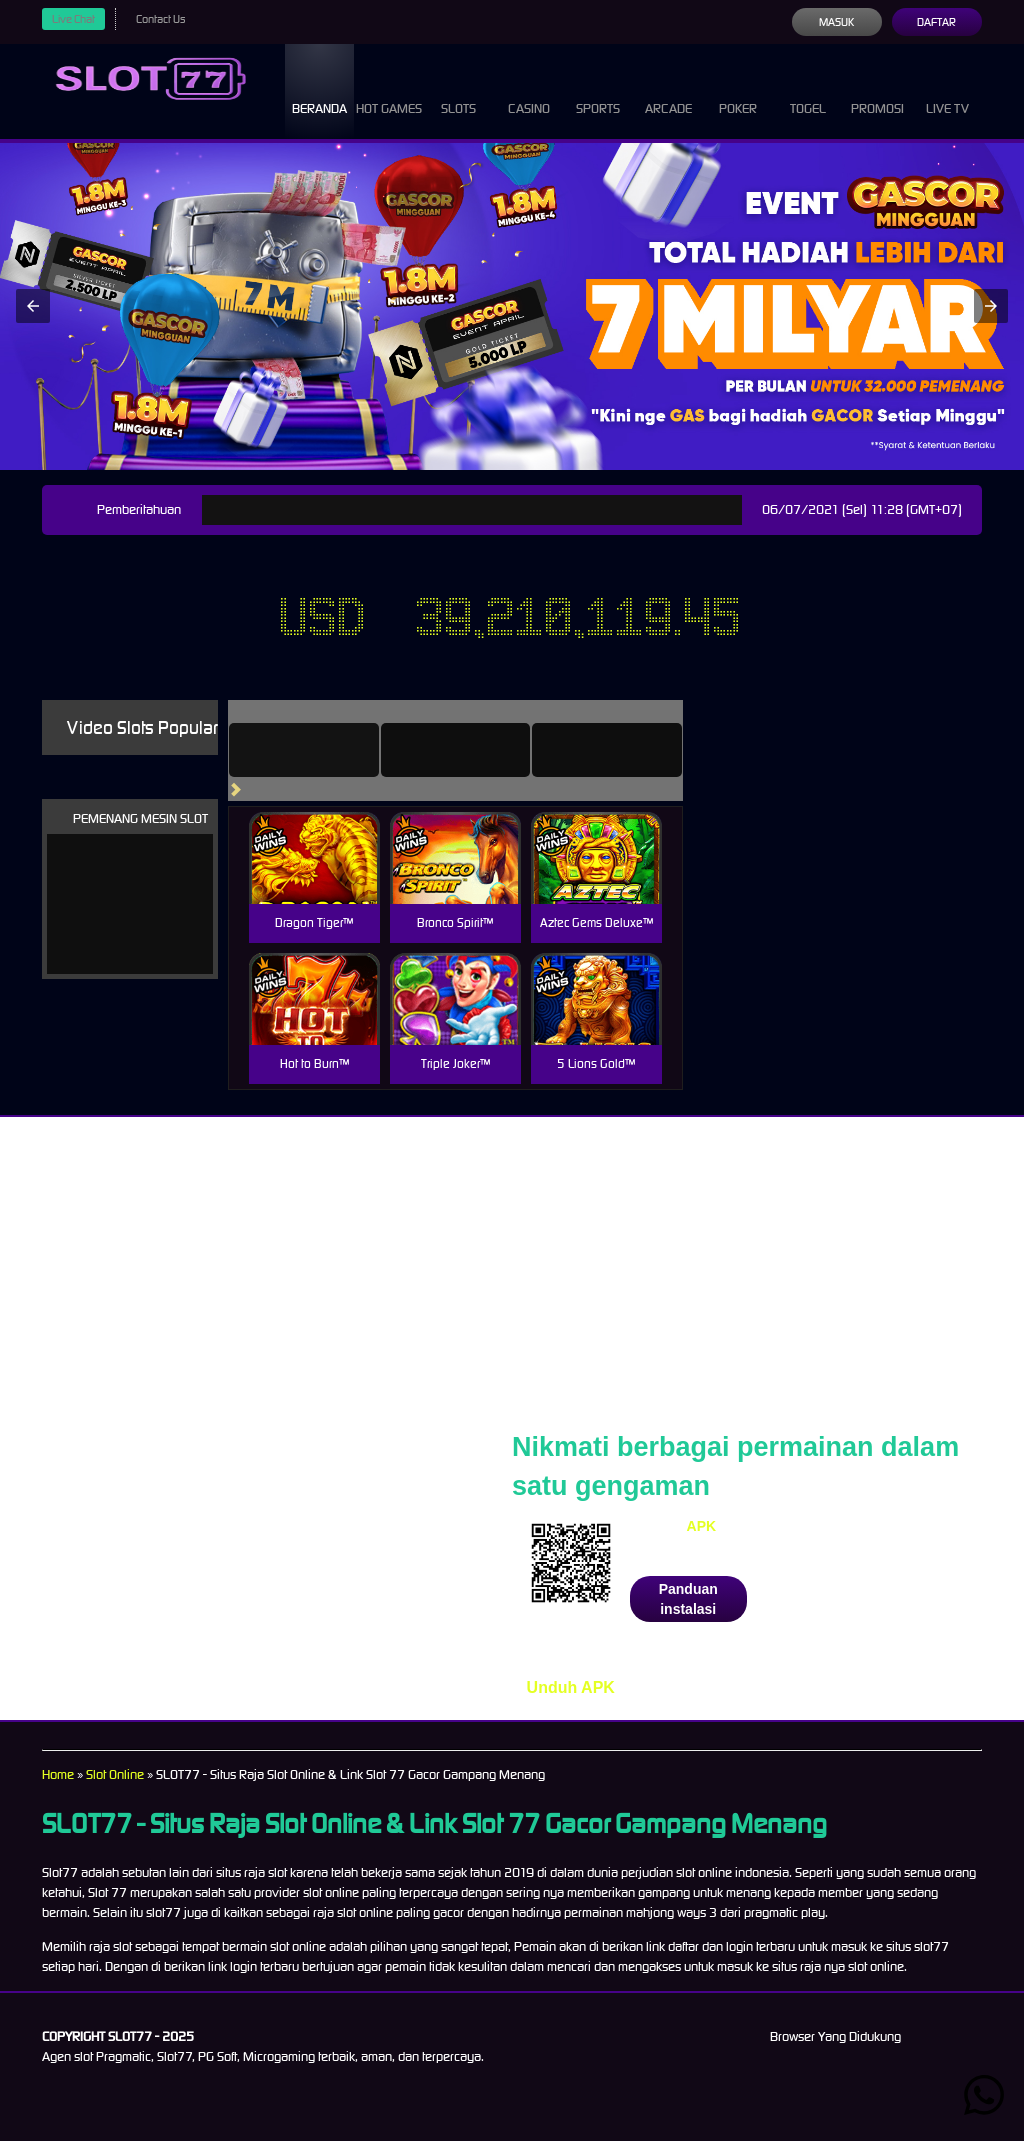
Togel (808, 90)
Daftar (936, 22)
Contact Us (160, 19)
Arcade (668, 90)
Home (58, 1774)
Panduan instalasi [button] (688, 1599)
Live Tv (947, 90)
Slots (458, 90)
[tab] (304, 750)
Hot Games (389, 90)
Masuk (836, 22)
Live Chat (73, 19)
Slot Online (115, 1774)
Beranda (319, 90)
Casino (529, 90)
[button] (33, 306)
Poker (738, 90)
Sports (598, 90)
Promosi (877, 90)
